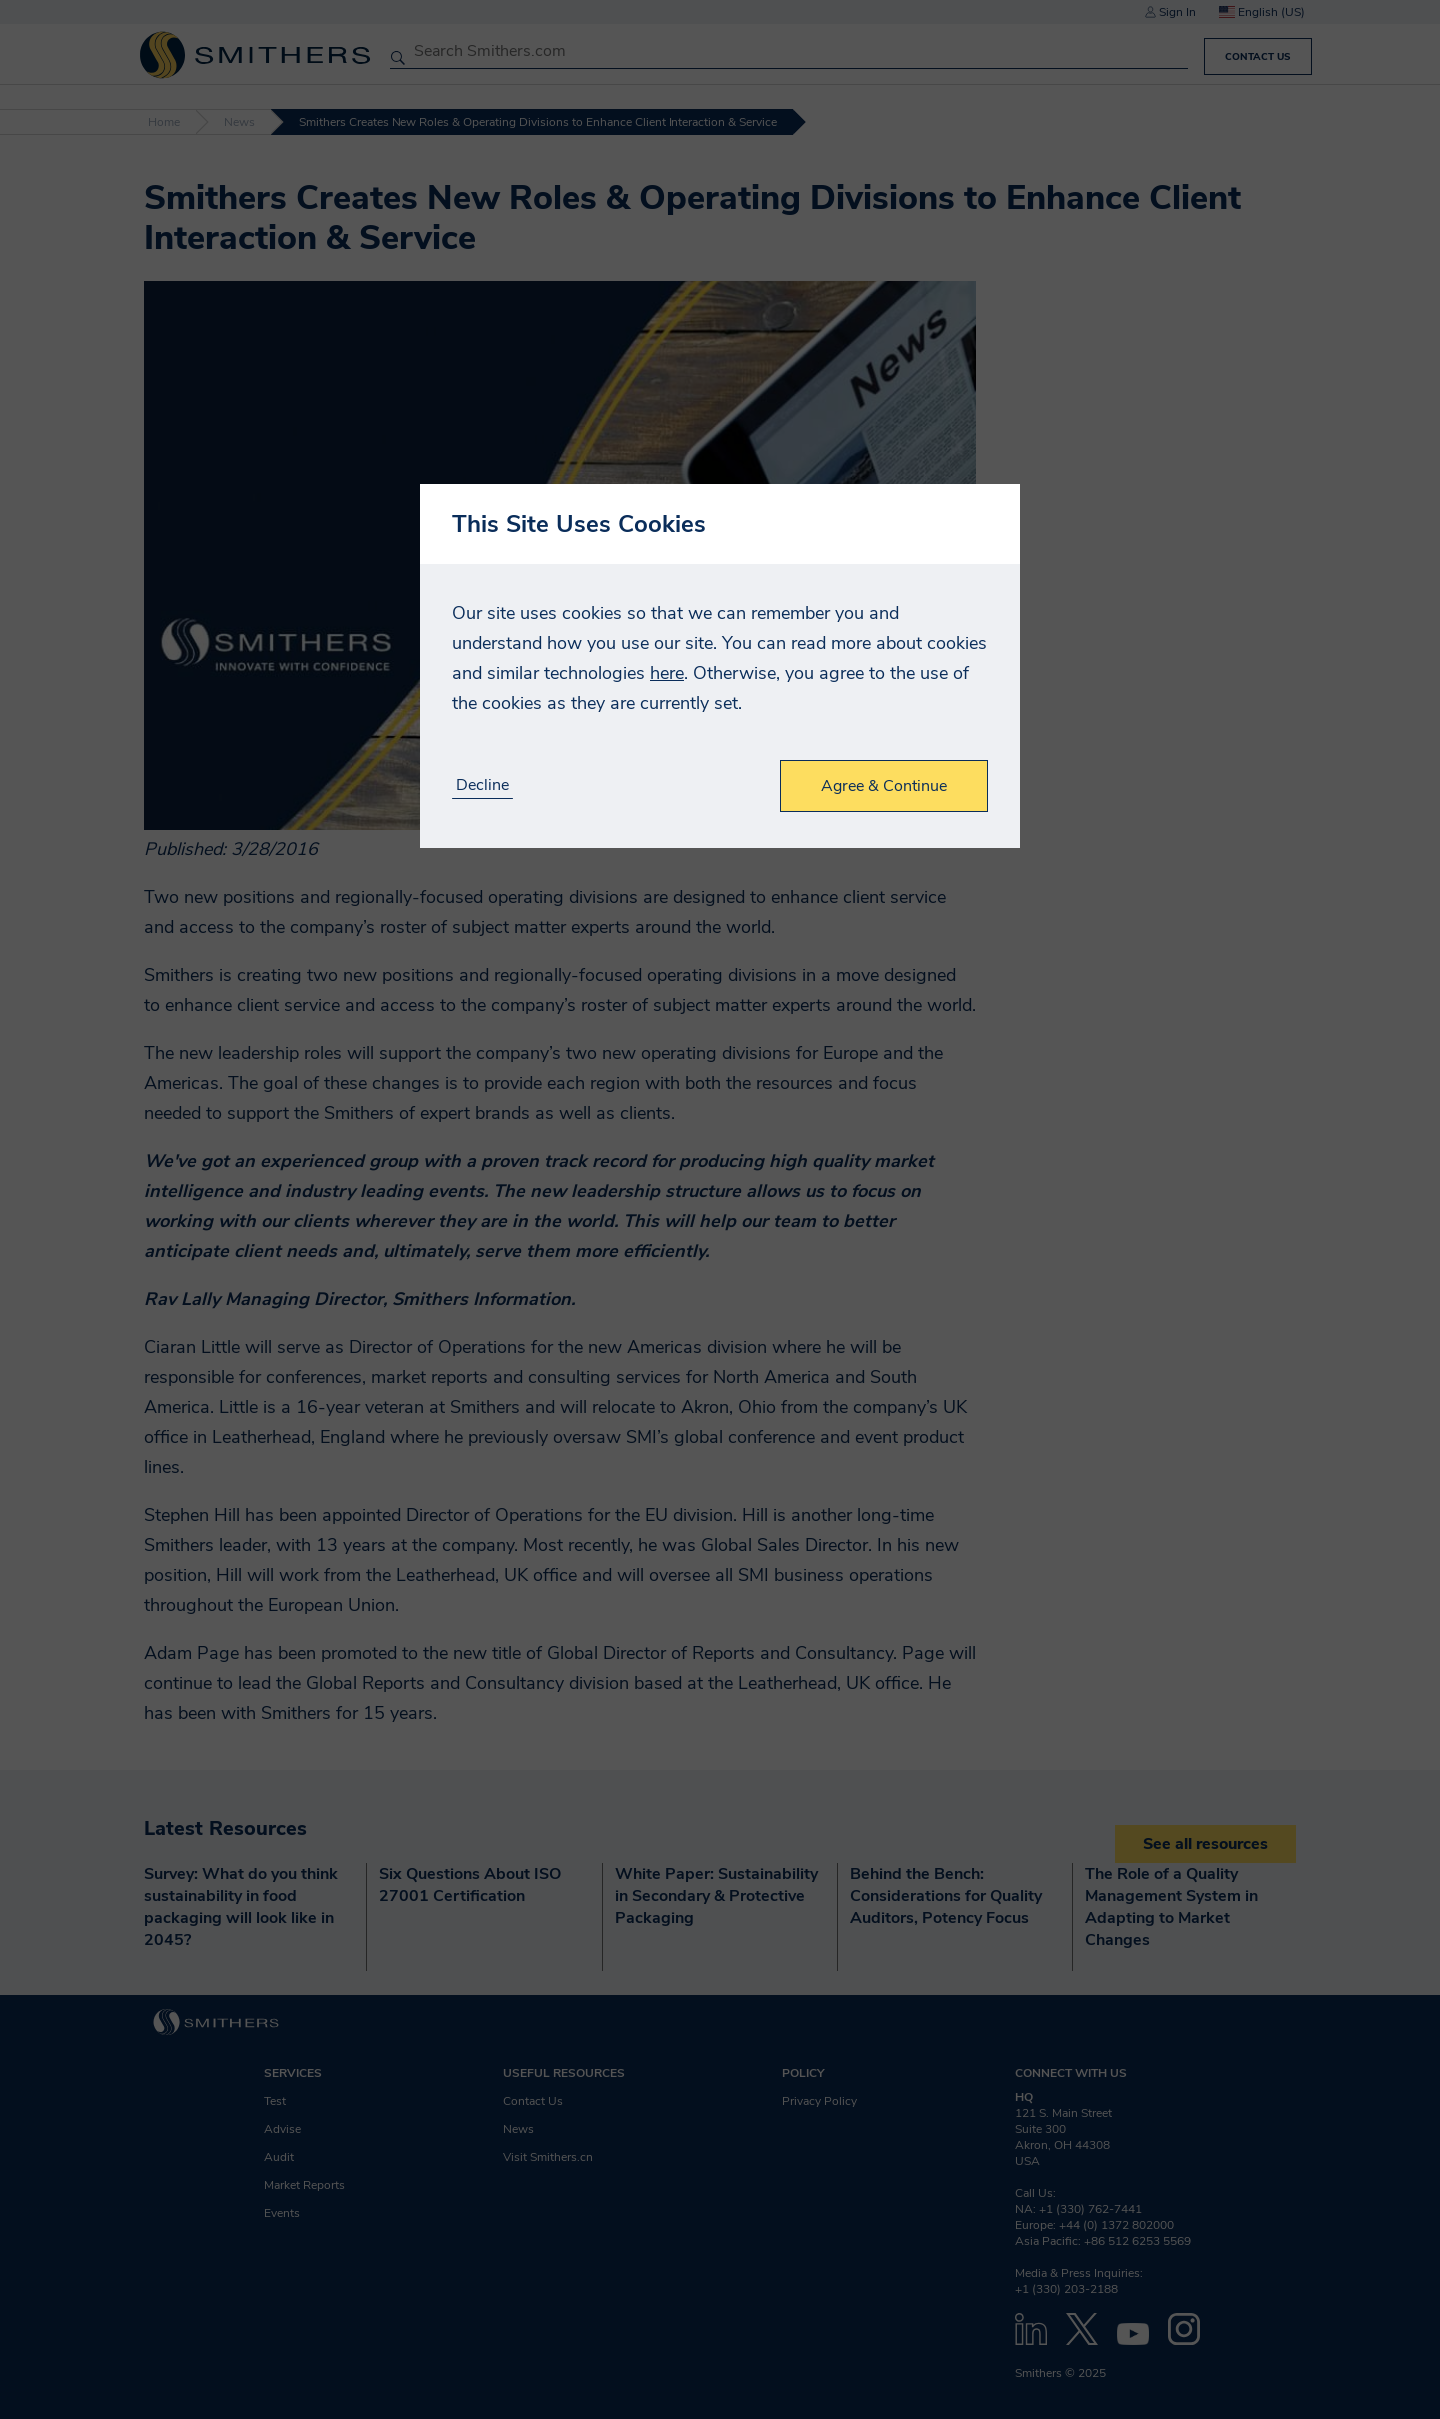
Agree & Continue (884, 786)
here (667, 673)
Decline (482, 785)
